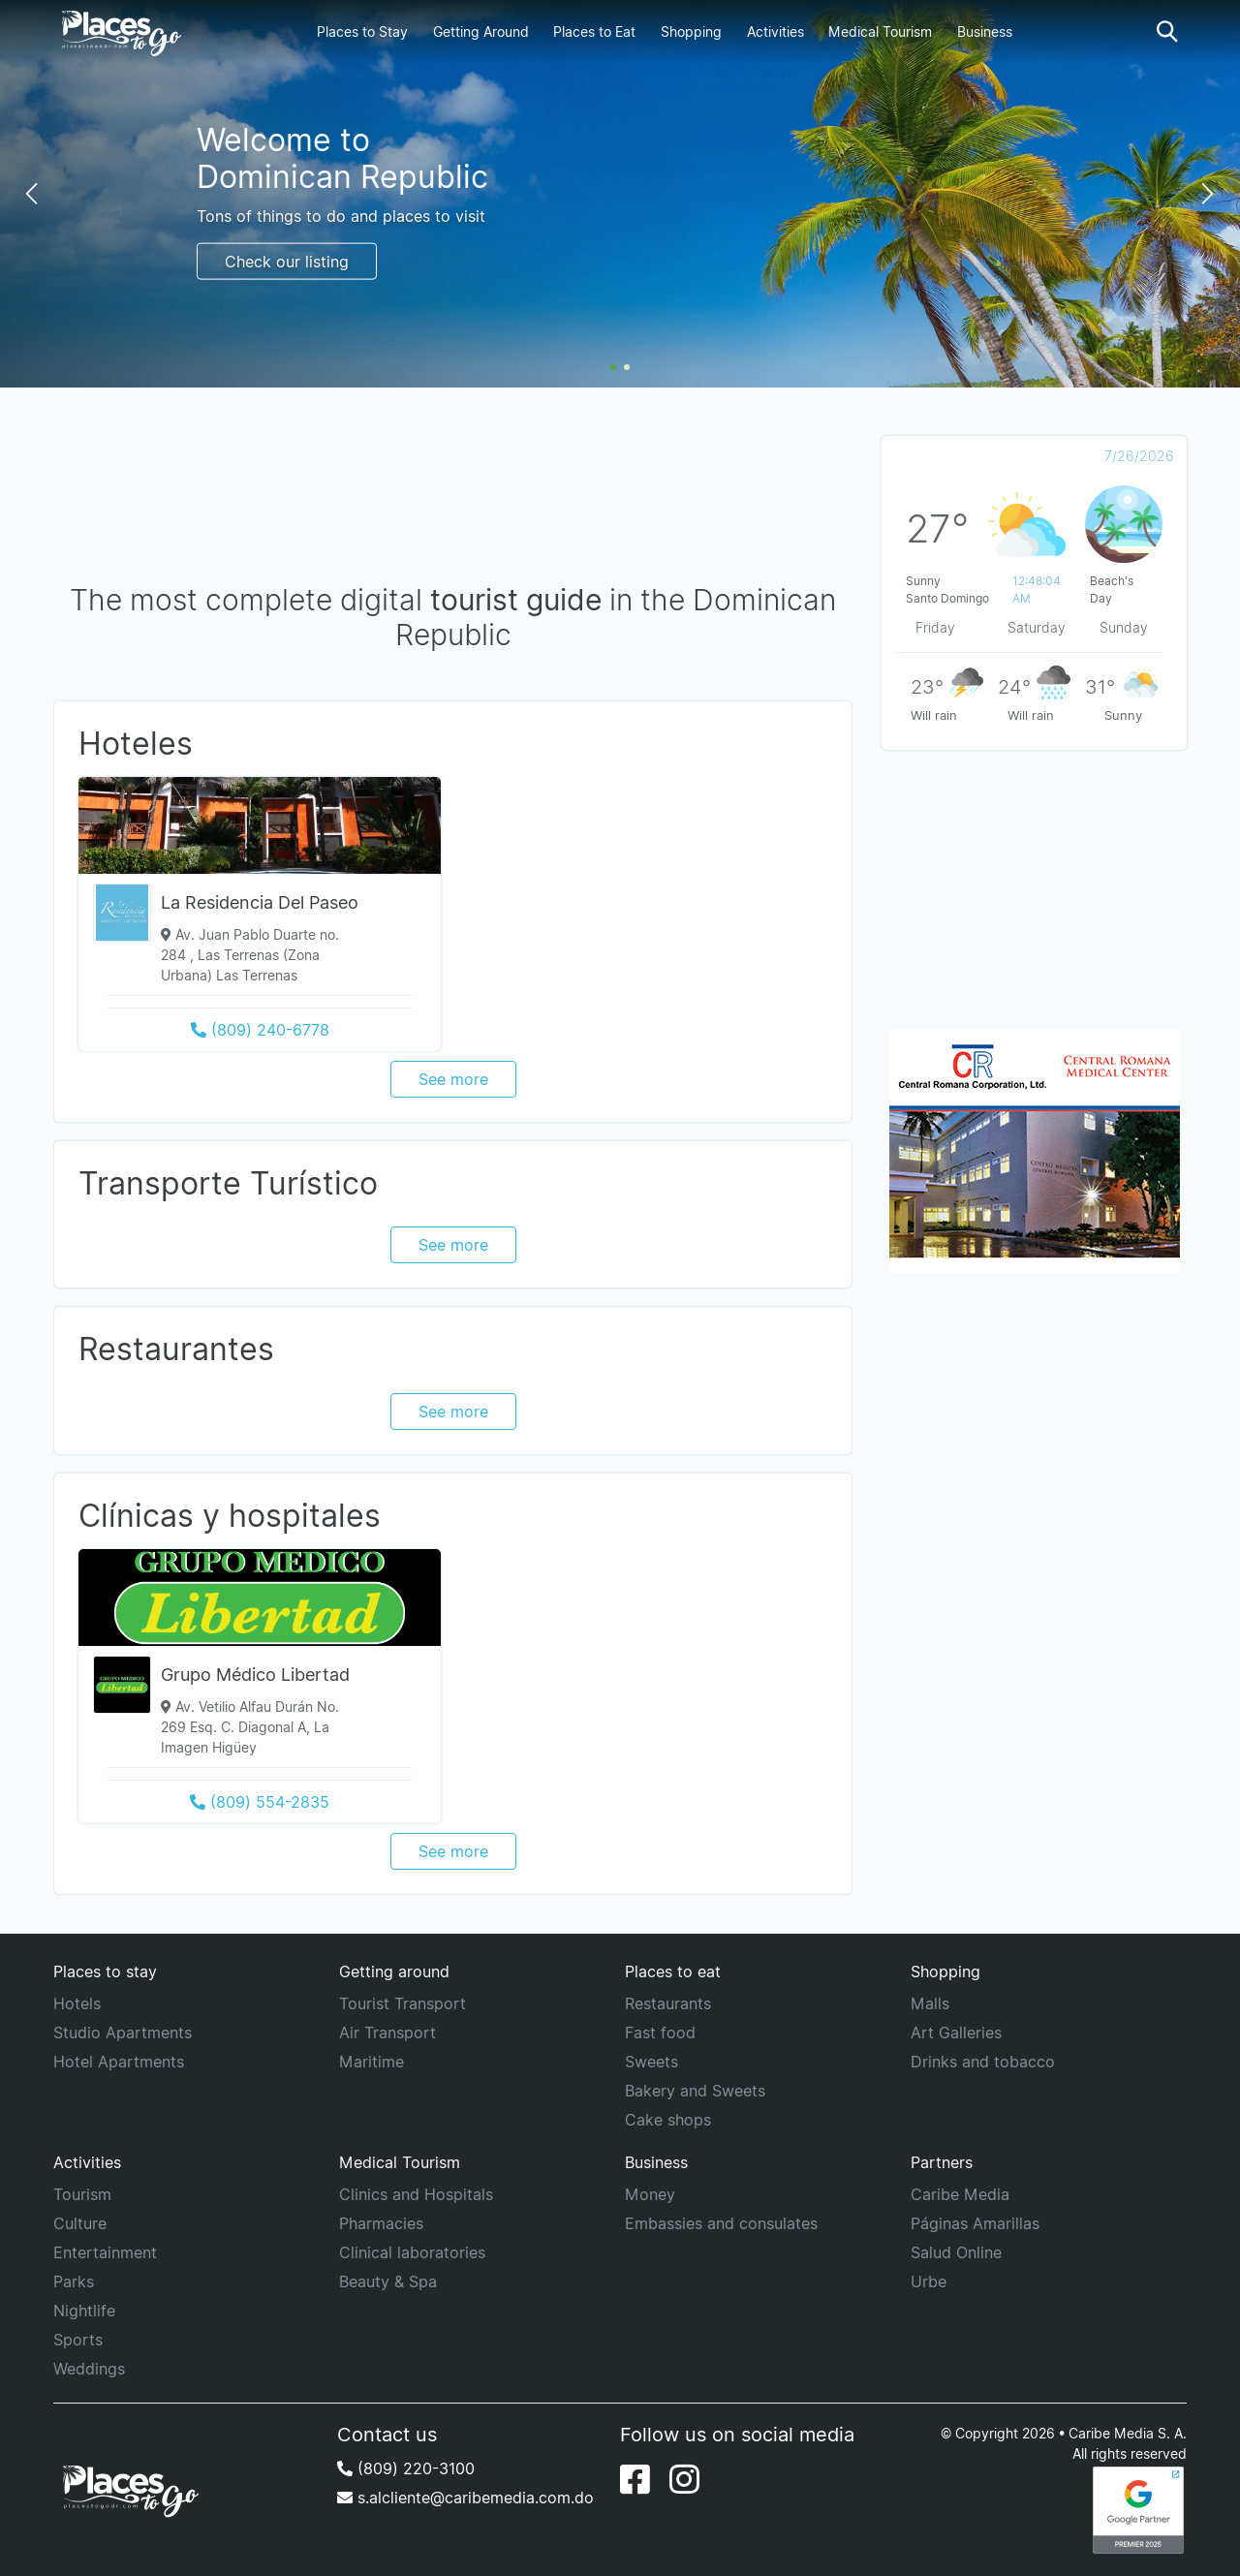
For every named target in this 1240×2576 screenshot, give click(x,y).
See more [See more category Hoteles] (453, 1079)
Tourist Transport (402, 2003)
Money (650, 2194)
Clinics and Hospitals (416, 2194)
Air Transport (387, 2032)
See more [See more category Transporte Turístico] (453, 1245)
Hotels (77, 2003)
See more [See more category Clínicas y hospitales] (453, 1851)
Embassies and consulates (721, 2223)
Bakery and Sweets (695, 2090)
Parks (73, 2281)
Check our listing (287, 260)
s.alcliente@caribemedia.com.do (465, 2497)
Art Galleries (956, 2032)
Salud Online (956, 2252)
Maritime (371, 2061)
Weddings (89, 2368)
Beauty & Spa (388, 2281)
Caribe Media (960, 2194)
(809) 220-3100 (406, 2468)
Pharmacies (381, 2223)
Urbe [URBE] (928, 2281)
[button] (1167, 31)
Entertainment (105, 2252)
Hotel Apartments (118, 2061)
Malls (930, 2003)
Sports (78, 2339)
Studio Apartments (122, 2032)
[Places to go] (117, 32)
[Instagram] (684, 2479)
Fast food (660, 2032)
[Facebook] (635, 2479)
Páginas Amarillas (975, 2223)
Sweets (651, 2061)
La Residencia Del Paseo (259, 902)
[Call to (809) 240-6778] (260, 1029)
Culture (80, 2223)
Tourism (82, 2194)
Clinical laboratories (412, 2252)
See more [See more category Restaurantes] (453, 1411)
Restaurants (668, 2003)
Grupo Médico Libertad (255, 1674)
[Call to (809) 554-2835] (260, 1802)
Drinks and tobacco (983, 2061)
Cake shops (668, 2119)
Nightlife (84, 2310)
